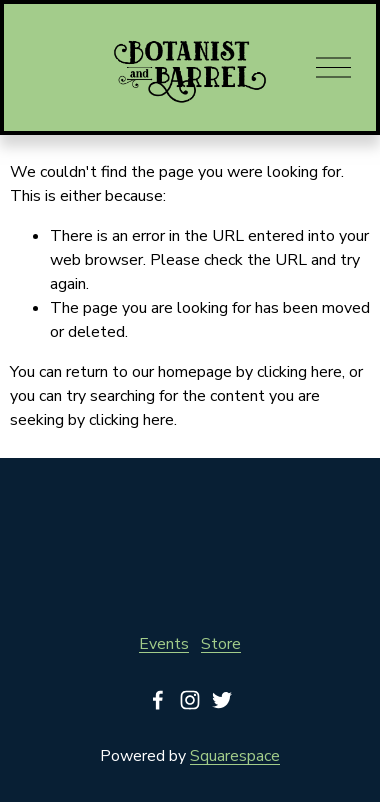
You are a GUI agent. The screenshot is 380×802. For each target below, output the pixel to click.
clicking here (299, 372)
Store (221, 644)
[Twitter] (222, 700)
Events (164, 644)
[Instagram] (190, 700)
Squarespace (235, 756)
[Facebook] (158, 700)
